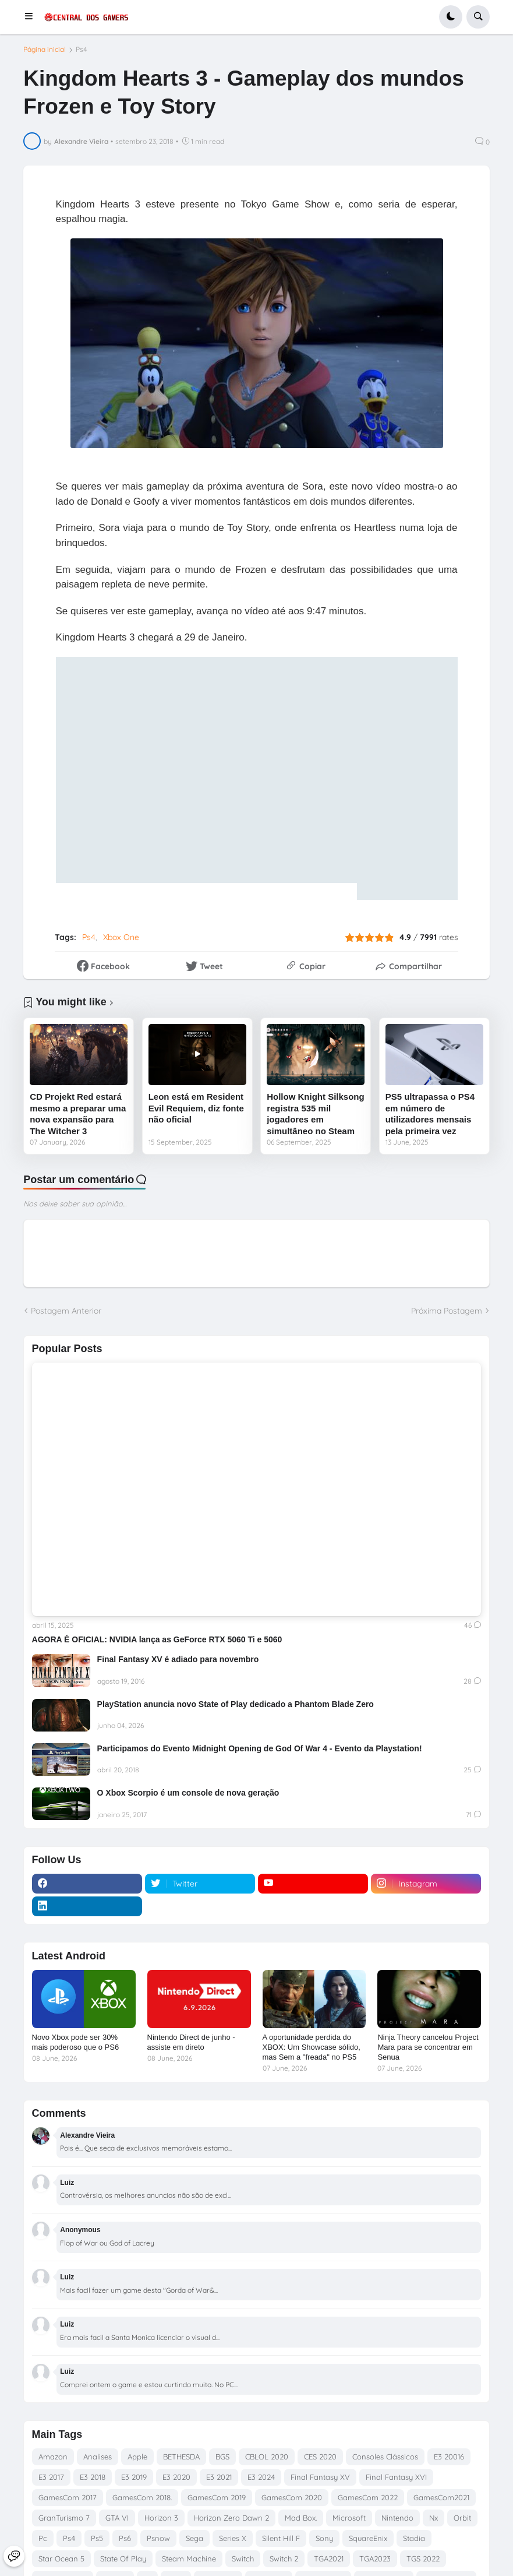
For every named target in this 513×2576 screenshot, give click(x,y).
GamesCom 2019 (216, 2497)
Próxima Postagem (446, 1310)
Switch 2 (284, 2558)
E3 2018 (92, 2477)
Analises (97, 2456)
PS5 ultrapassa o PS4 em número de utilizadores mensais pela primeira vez (430, 1114)
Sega (194, 2538)
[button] (32, 17)
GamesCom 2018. (142, 2497)
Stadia (414, 2538)
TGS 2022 (423, 2558)
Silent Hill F (281, 2538)
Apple (137, 2456)
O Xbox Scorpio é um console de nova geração (188, 1792)
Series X (232, 2538)
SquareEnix (368, 2538)
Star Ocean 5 (61, 2558)
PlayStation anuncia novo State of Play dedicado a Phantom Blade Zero (235, 1704)
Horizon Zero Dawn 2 (231, 2517)
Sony (324, 2538)
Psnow (158, 2538)
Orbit (462, 2517)
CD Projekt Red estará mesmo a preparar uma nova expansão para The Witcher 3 (78, 1114)
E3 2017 (51, 2477)
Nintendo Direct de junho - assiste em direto (191, 2042)
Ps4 (81, 49)
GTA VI (117, 2517)
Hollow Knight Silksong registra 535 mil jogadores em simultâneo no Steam (316, 1114)
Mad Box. (301, 2517)
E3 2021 (219, 2477)
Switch (243, 2558)
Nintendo (397, 2517)
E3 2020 (176, 2477)
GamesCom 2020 (291, 2497)
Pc (42, 2538)
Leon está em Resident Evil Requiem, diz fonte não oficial (196, 1108)
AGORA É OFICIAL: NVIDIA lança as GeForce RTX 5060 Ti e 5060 (157, 1639)
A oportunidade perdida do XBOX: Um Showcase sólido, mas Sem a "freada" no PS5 (311, 2047)
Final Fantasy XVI (396, 2477)
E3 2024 (261, 2477)
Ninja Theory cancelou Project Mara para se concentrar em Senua (427, 2047)
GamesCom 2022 (368, 2497)
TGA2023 (375, 2558)
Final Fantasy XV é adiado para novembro (178, 1659)
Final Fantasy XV (320, 2477)
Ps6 (125, 2538)
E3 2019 (134, 2477)
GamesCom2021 (441, 2497)
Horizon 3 (161, 2517)
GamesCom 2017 (67, 2497)
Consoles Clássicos (385, 2456)
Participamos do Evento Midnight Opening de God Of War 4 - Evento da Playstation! (259, 1748)
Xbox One (121, 937)
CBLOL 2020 (266, 2456)
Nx (433, 2517)
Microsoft (349, 2517)
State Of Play (123, 2558)
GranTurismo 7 (64, 2517)
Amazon (53, 2456)
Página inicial (44, 49)
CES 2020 (320, 2456)
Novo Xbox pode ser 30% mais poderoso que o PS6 (75, 2042)
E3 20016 (449, 2456)
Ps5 (97, 2538)
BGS (222, 2456)
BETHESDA (181, 2456)
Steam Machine (189, 2558)
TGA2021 (329, 2558)
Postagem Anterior (66, 1310)
